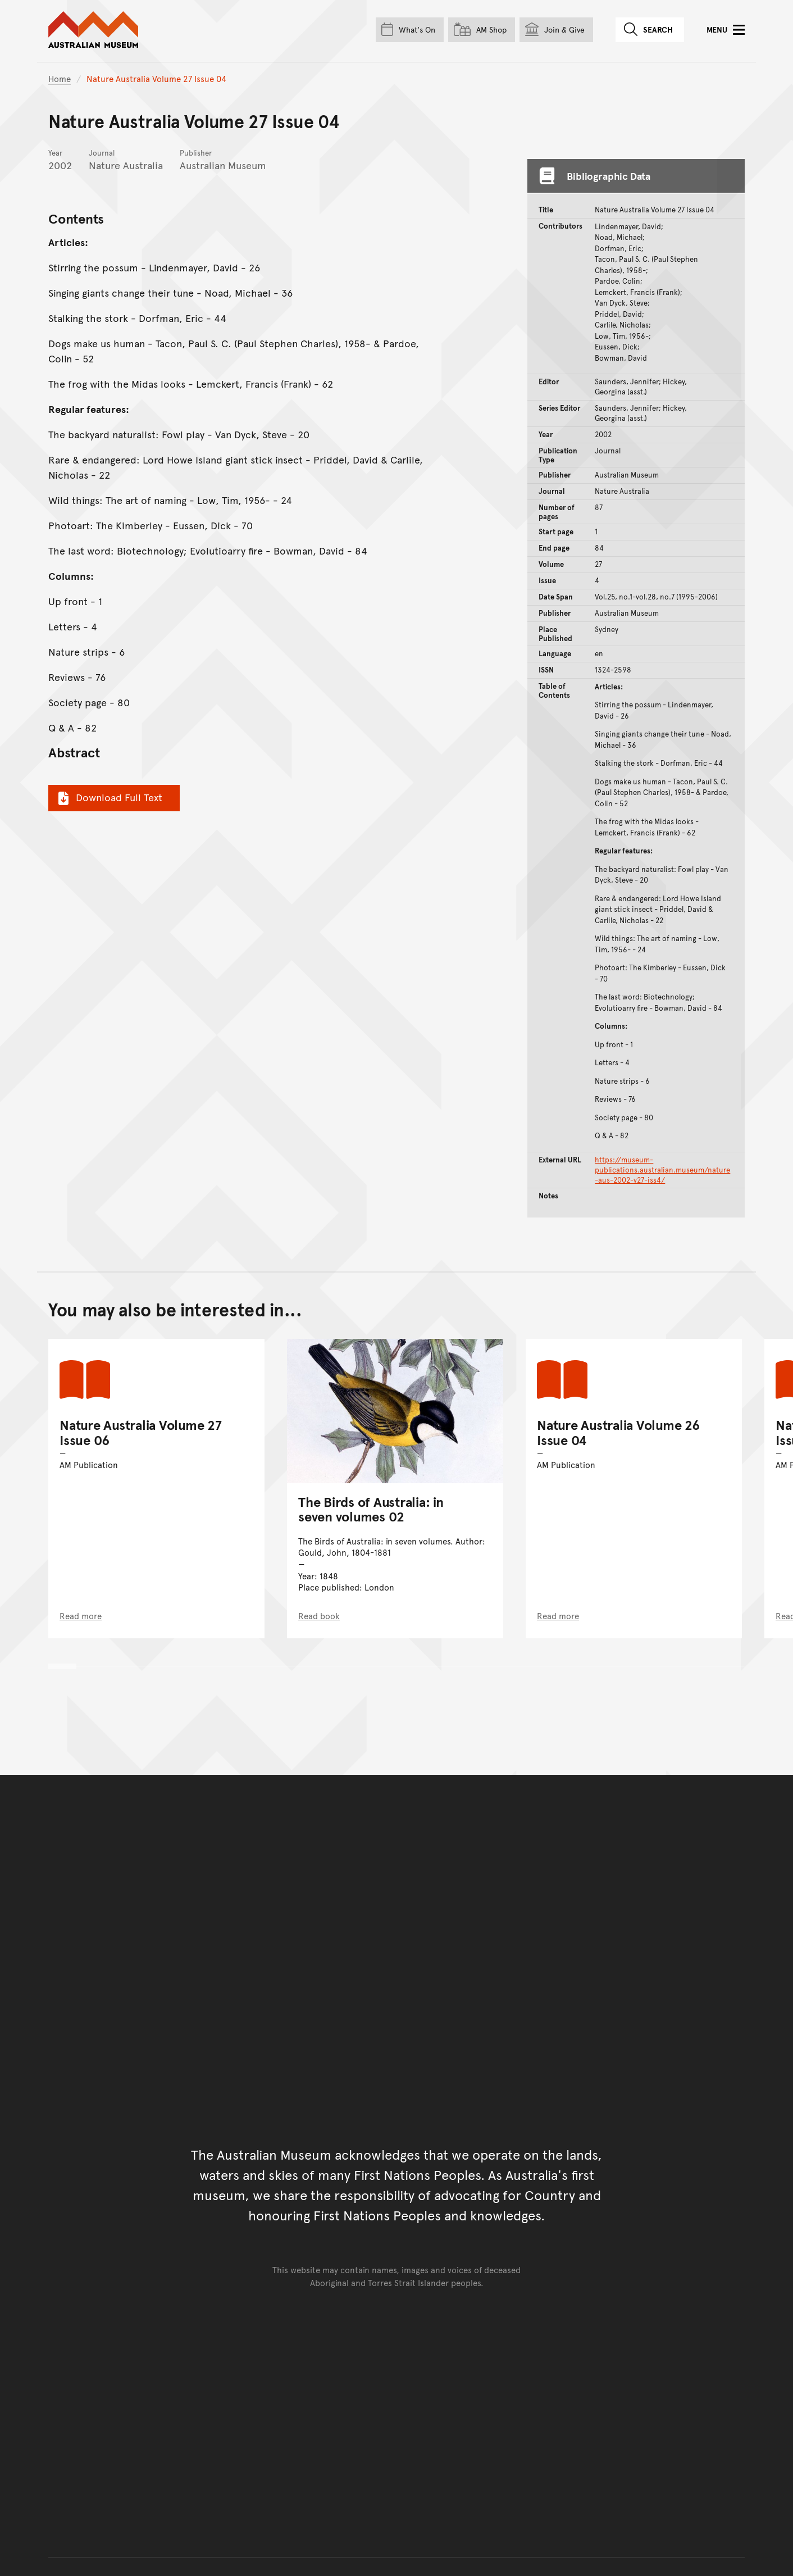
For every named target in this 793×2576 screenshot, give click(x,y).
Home (59, 78)
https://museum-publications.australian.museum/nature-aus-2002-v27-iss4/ (662, 1170)
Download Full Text (108, 797)
